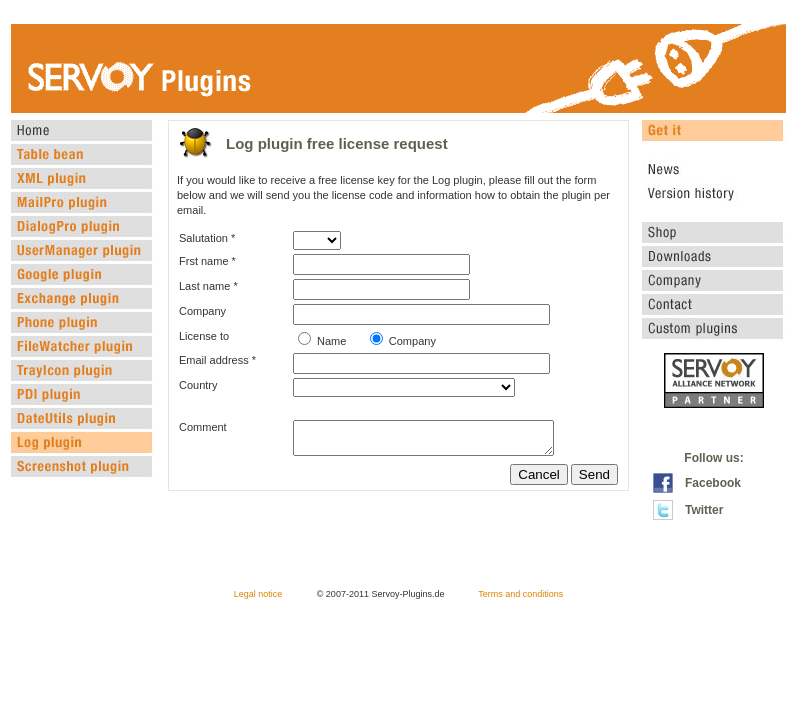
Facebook (713, 483)
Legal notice (258, 594)
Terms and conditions (520, 594)
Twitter (704, 510)
